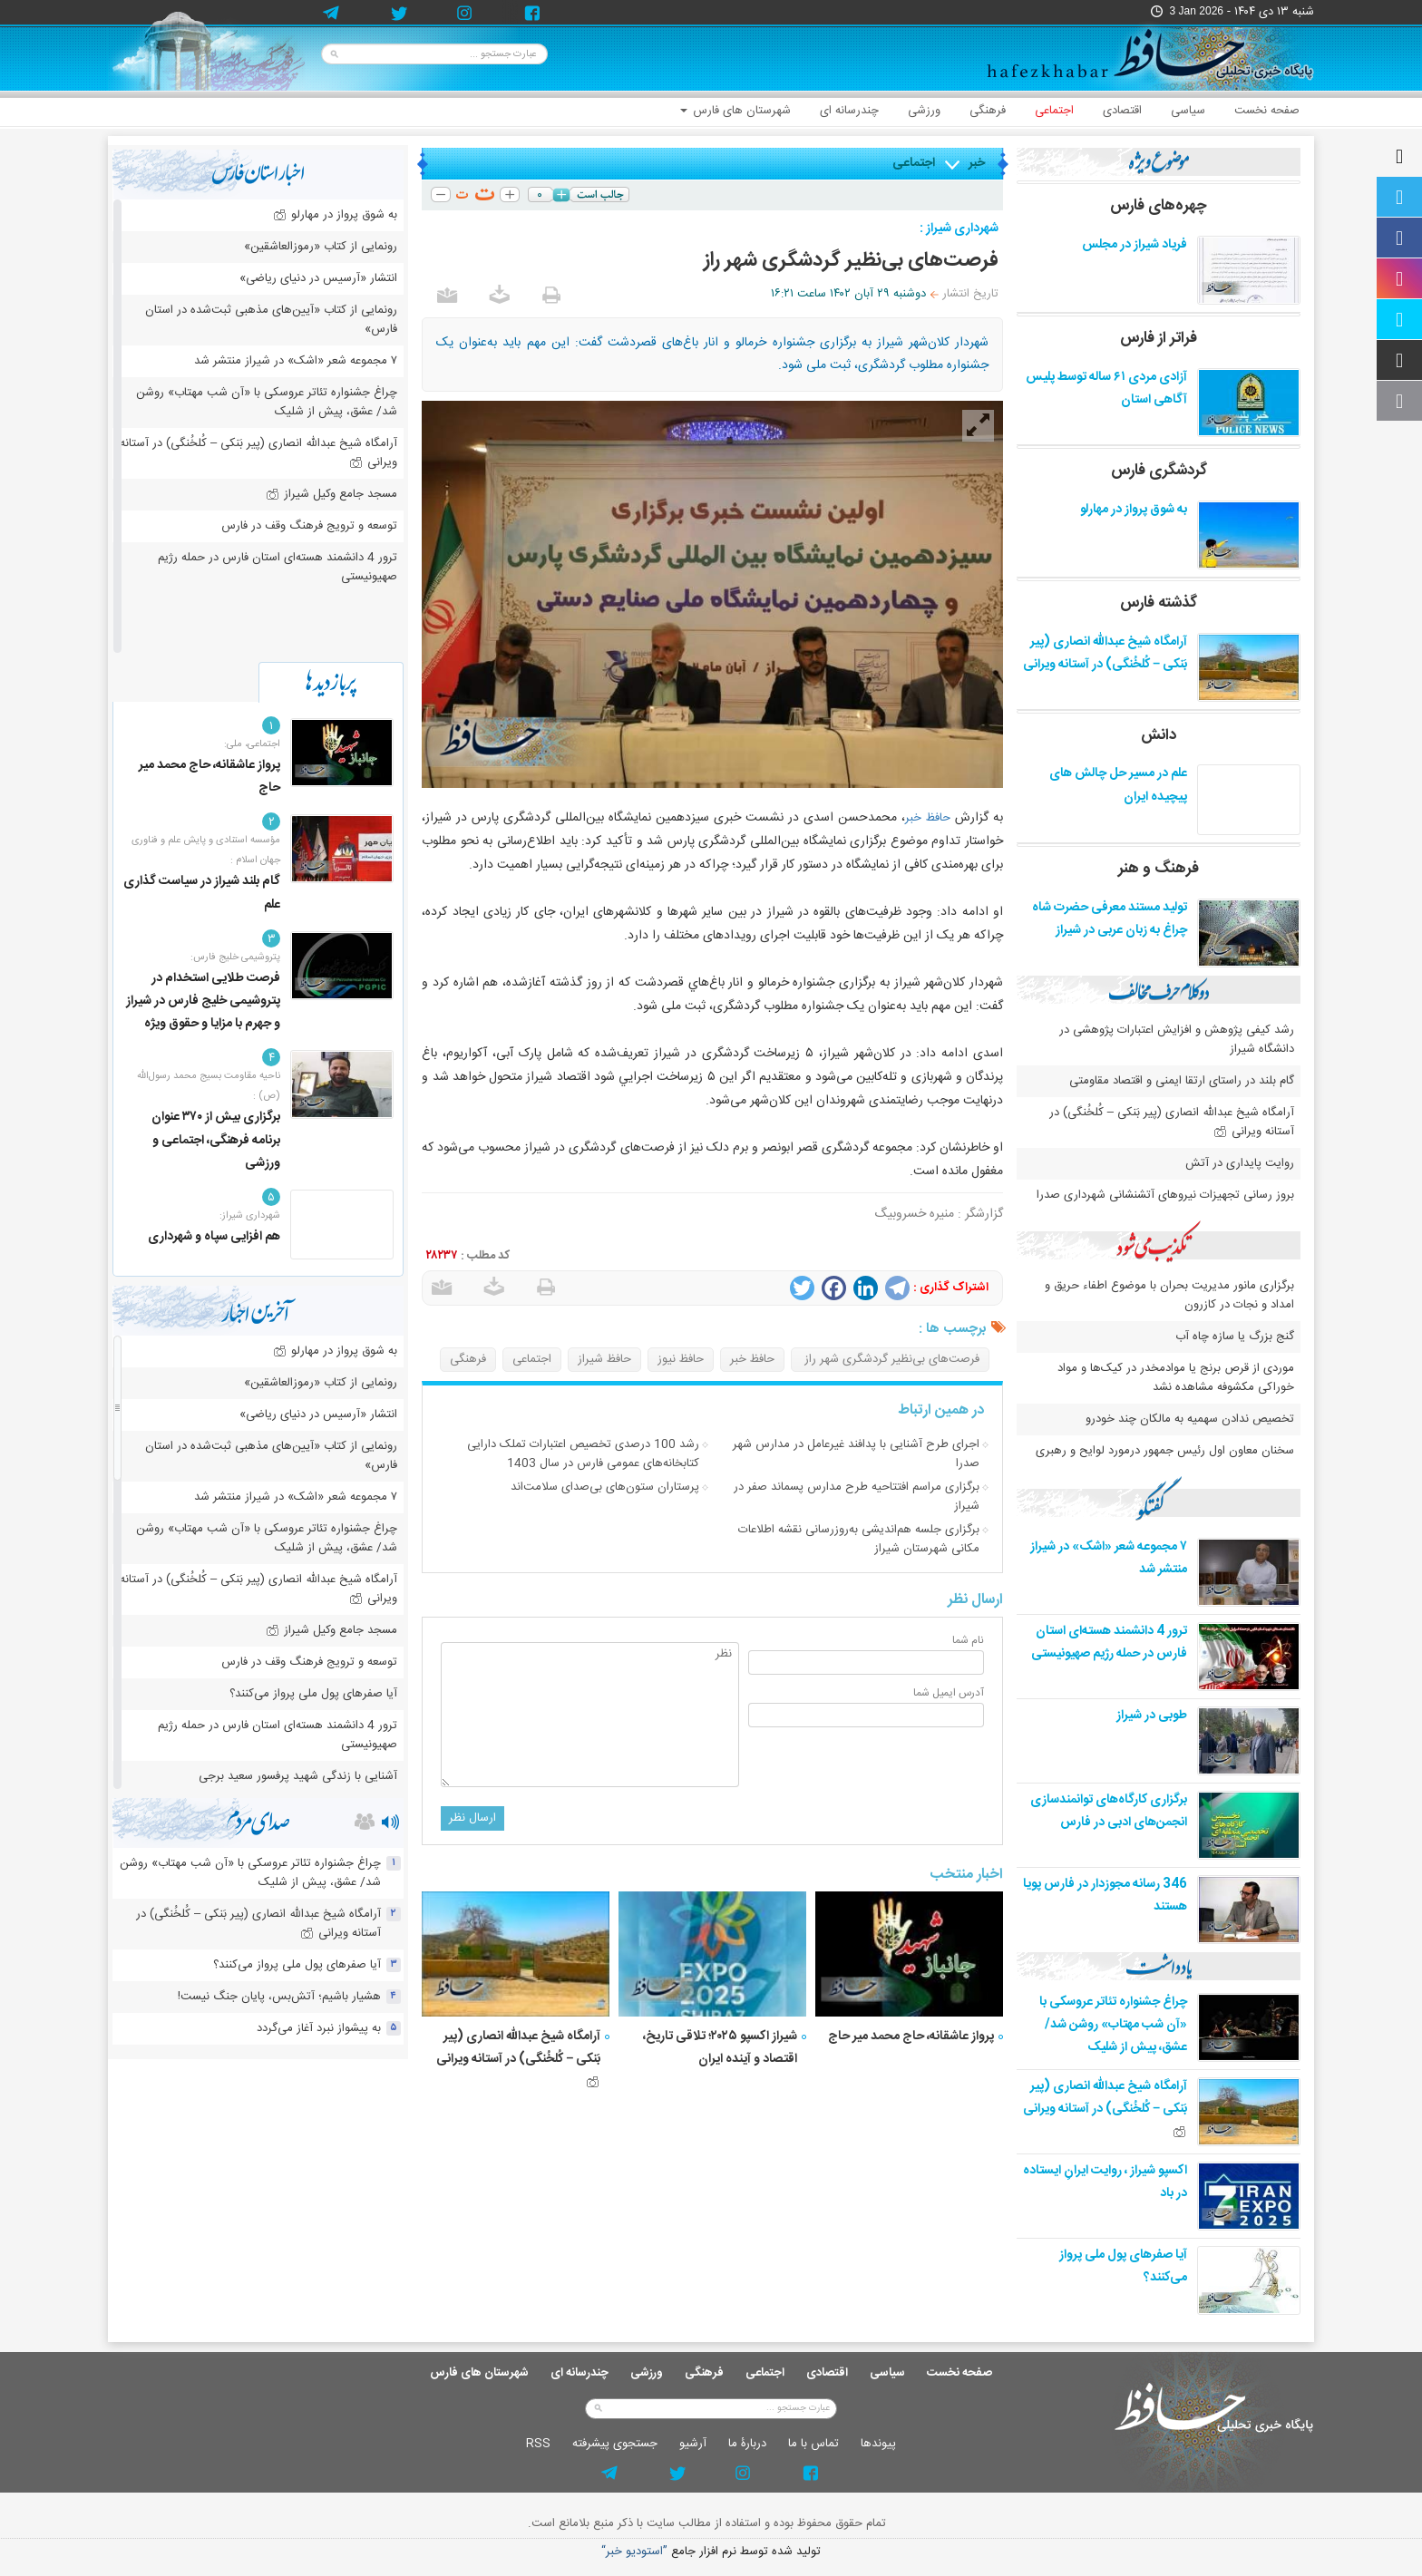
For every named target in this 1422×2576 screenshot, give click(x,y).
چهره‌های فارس (1158, 206)
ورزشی (924, 111)
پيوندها (878, 2444)
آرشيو (692, 2444)
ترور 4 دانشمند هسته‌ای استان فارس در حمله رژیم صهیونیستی (1109, 1642)
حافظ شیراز (604, 1359)
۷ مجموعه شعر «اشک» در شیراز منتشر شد (295, 361)
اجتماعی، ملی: (252, 744)
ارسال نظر (472, 1818)
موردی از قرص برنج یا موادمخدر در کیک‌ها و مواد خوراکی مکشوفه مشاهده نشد (1175, 1377)
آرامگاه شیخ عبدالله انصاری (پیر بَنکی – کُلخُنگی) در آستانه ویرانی (518, 2056)
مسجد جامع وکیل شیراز (331, 494)
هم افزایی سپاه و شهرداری (214, 1237)
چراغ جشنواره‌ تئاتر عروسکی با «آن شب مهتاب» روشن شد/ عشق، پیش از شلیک (1113, 2024)
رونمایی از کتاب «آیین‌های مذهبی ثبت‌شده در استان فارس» (271, 319)
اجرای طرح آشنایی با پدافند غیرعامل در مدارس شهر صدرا (856, 1453)
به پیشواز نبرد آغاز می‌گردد (319, 2028)
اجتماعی (1054, 111)
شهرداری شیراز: (249, 1216)
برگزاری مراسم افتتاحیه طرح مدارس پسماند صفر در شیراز (856, 1496)
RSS (538, 2444)
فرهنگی (987, 111)
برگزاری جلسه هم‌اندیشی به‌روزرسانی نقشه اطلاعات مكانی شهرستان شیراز (858, 1539)
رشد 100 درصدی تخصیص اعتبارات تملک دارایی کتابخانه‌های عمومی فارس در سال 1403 (583, 1453)
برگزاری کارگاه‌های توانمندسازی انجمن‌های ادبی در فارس (1108, 1811)
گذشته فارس (1158, 603)
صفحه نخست (1267, 111)
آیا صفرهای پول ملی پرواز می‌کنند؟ (313, 1694)
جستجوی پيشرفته (614, 2444)
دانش (1158, 735)
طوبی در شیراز (1151, 1715)
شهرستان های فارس (735, 111)
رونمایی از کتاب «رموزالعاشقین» (320, 247)
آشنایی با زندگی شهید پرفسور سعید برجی (298, 1776)
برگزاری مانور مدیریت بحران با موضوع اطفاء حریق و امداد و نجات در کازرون (1169, 1295)
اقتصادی (1122, 111)
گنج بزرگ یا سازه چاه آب (1234, 1336)
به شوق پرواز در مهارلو (1133, 509)
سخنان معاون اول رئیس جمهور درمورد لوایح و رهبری (1165, 1451)
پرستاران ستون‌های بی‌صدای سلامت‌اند (605, 1487)
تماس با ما (813, 2444)
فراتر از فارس (1158, 338)
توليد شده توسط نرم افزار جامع (711, 2551)
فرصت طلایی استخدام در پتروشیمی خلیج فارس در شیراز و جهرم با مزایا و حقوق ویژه (203, 1001)
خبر (977, 163)
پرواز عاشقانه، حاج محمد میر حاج (911, 2036)
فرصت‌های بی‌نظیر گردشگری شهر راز (890, 1359)
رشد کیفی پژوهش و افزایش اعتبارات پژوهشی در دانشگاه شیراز (1176, 1039)
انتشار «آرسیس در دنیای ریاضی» (318, 278)
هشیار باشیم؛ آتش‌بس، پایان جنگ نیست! (279, 1997)
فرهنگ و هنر (1158, 868)
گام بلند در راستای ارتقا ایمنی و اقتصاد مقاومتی (1180, 1081)
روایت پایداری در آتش (1239, 1163)
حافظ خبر (927, 818)
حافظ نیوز (680, 1359)
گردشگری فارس (1159, 470)
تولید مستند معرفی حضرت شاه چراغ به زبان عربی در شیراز (1109, 919)
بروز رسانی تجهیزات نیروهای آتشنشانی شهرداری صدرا (1165, 1195)
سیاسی (1188, 111)
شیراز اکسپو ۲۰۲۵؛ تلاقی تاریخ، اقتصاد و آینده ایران (720, 2048)
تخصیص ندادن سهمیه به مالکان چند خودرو (1190, 1419)
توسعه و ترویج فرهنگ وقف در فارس (309, 526)
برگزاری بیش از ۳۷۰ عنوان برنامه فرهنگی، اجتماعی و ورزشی (215, 1139)
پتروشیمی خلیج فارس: (235, 957)
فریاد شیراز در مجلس (1134, 245)
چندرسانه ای (849, 111)
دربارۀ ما (747, 2444)
